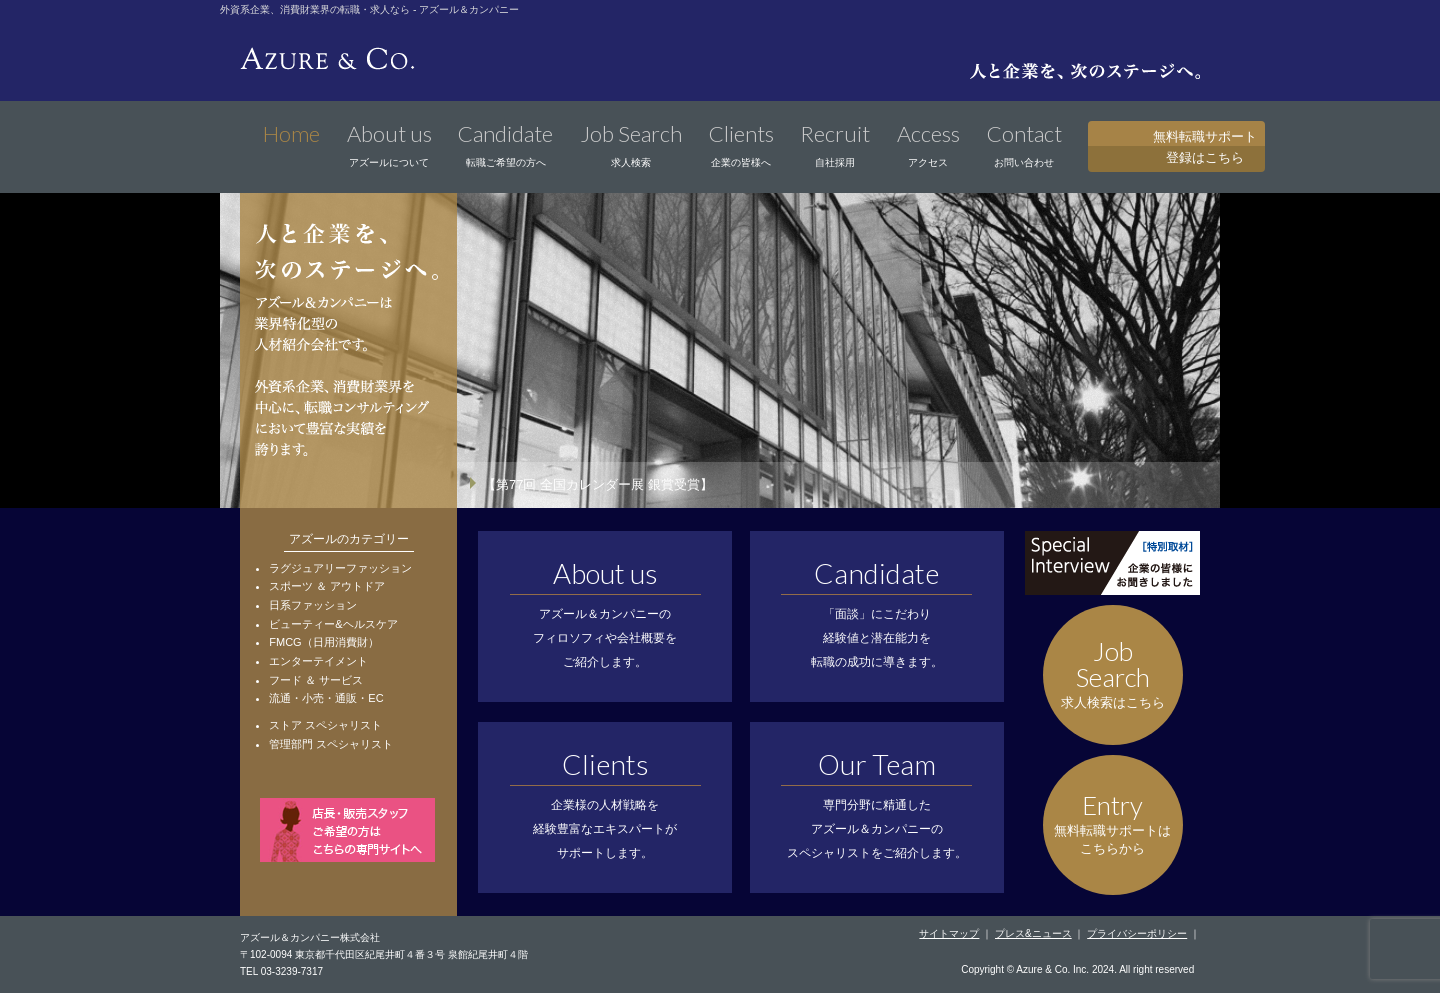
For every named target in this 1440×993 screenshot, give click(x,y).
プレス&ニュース (1033, 933)
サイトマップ (949, 933)
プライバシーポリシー (1137, 933)
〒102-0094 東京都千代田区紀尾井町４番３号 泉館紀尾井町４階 (384, 954)
